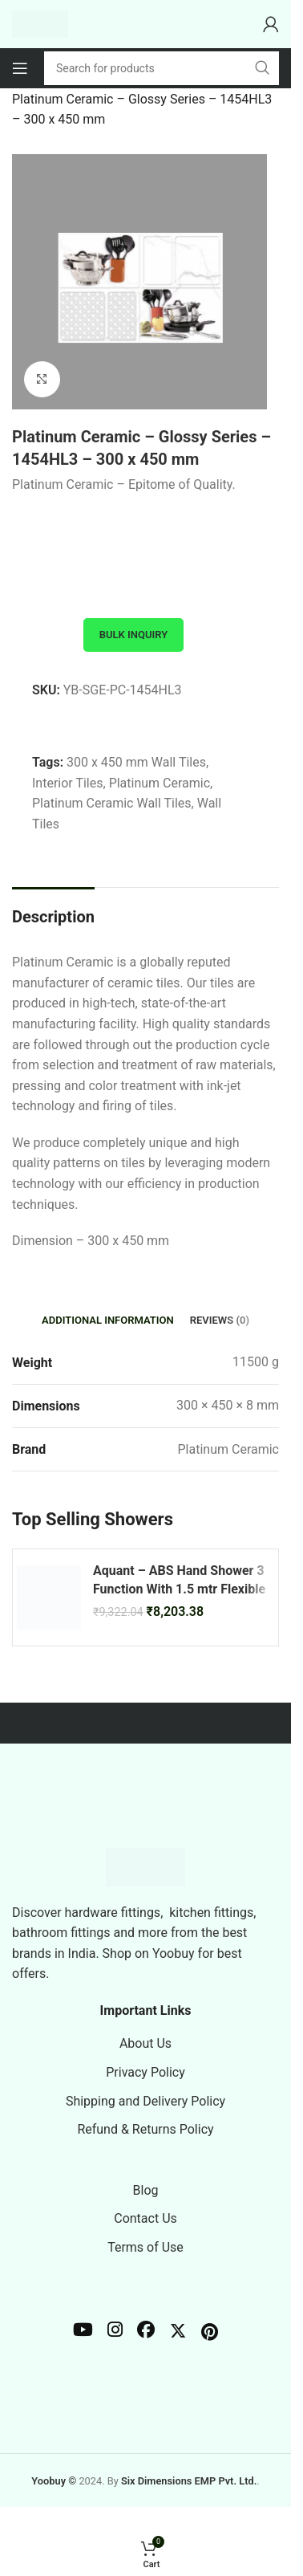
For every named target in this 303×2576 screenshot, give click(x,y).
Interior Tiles (67, 783)
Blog (146, 2190)
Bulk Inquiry (133, 635)
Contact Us (145, 2218)
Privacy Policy (145, 2072)
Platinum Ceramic (159, 783)
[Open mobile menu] (20, 68)
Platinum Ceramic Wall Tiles (112, 803)
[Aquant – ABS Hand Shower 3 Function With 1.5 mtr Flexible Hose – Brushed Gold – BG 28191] (49, 1597)
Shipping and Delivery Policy (145, 2101)
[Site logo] (40, 23)
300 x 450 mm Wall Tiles (136, 762)
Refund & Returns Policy (145, 2129)
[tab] (108, 1320)
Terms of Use (145, 2247)
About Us (145, 2043)
